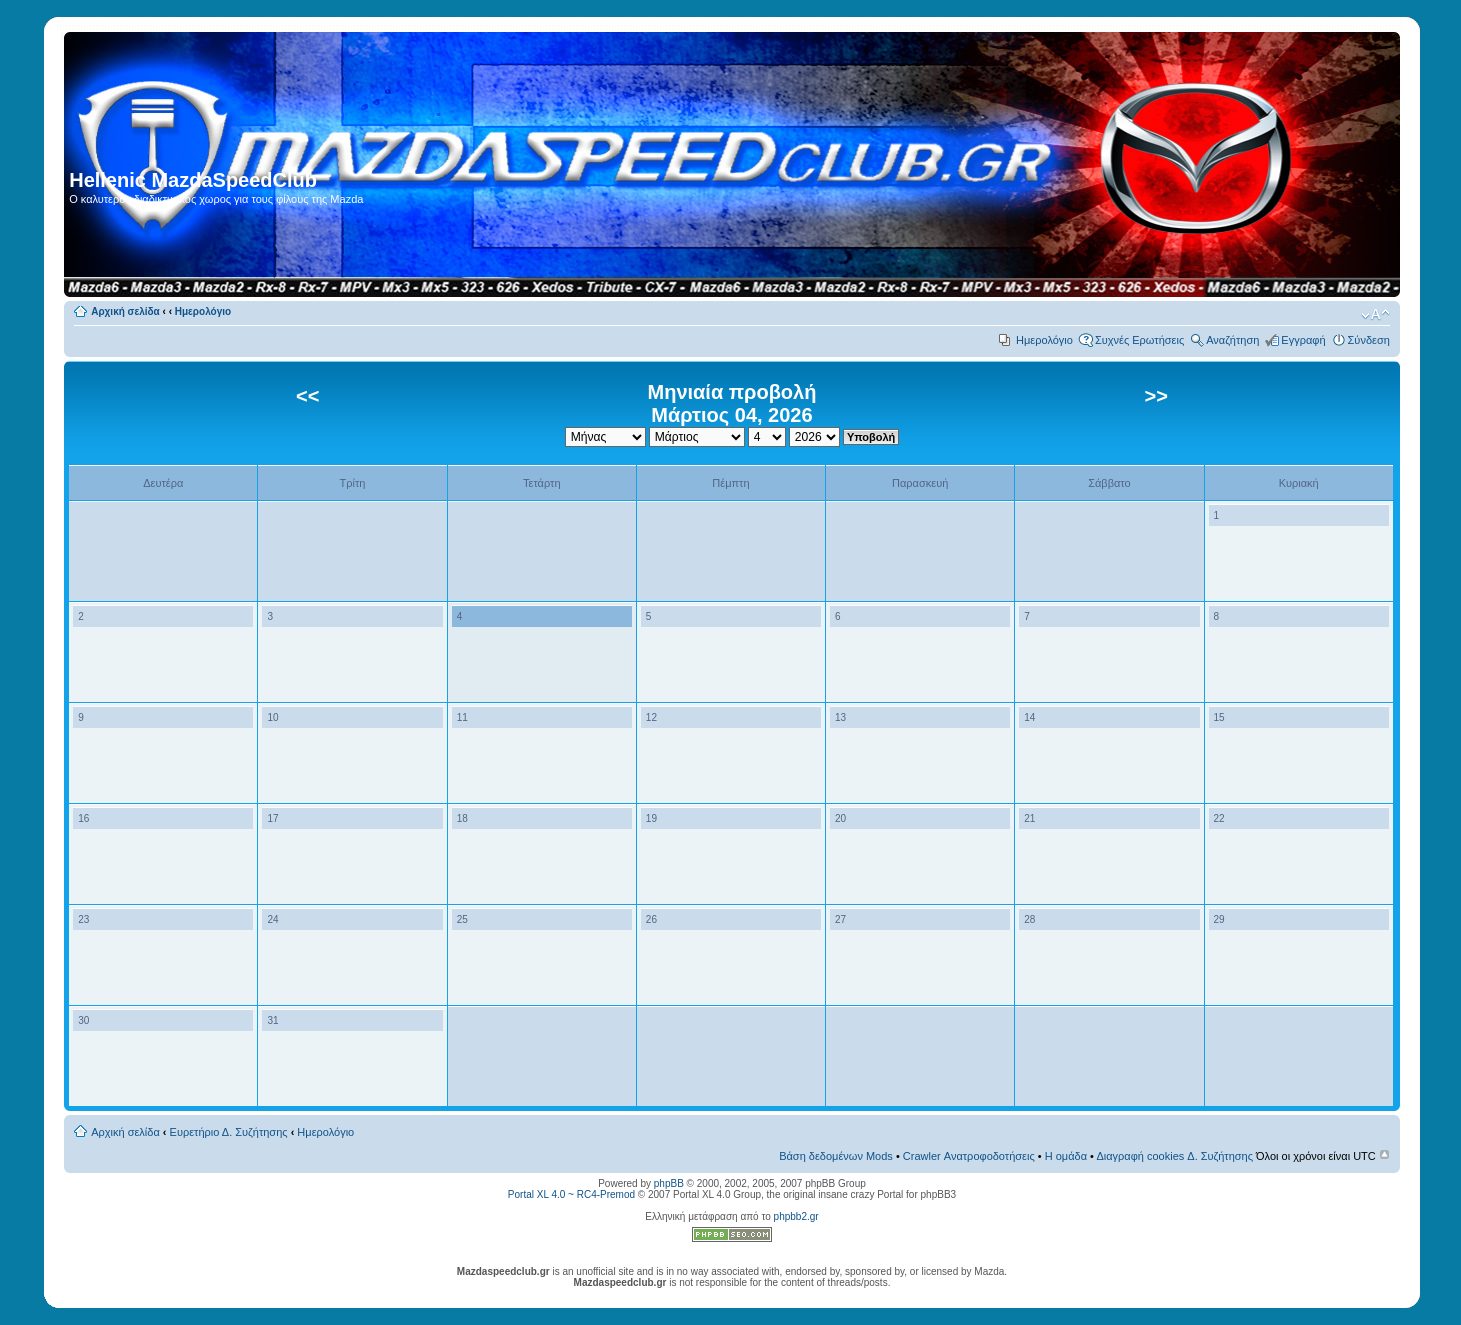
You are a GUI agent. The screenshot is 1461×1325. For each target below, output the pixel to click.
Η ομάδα (1066, 1156)
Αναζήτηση (1232, 340)
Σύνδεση (1369, 340)
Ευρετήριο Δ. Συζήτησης (229, 1132)
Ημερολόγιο (203, 311)
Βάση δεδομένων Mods (836, 1156)
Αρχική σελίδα (125, 311)
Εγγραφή (1303, 340)
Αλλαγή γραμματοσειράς (1375, 315)
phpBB (669, 1183)
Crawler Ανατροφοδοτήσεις (969, 1156)
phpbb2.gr (796, 1216)
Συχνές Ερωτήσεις (1139, 340)
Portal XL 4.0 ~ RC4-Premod (571, 1194)
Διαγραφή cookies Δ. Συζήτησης (1174, 1156)
